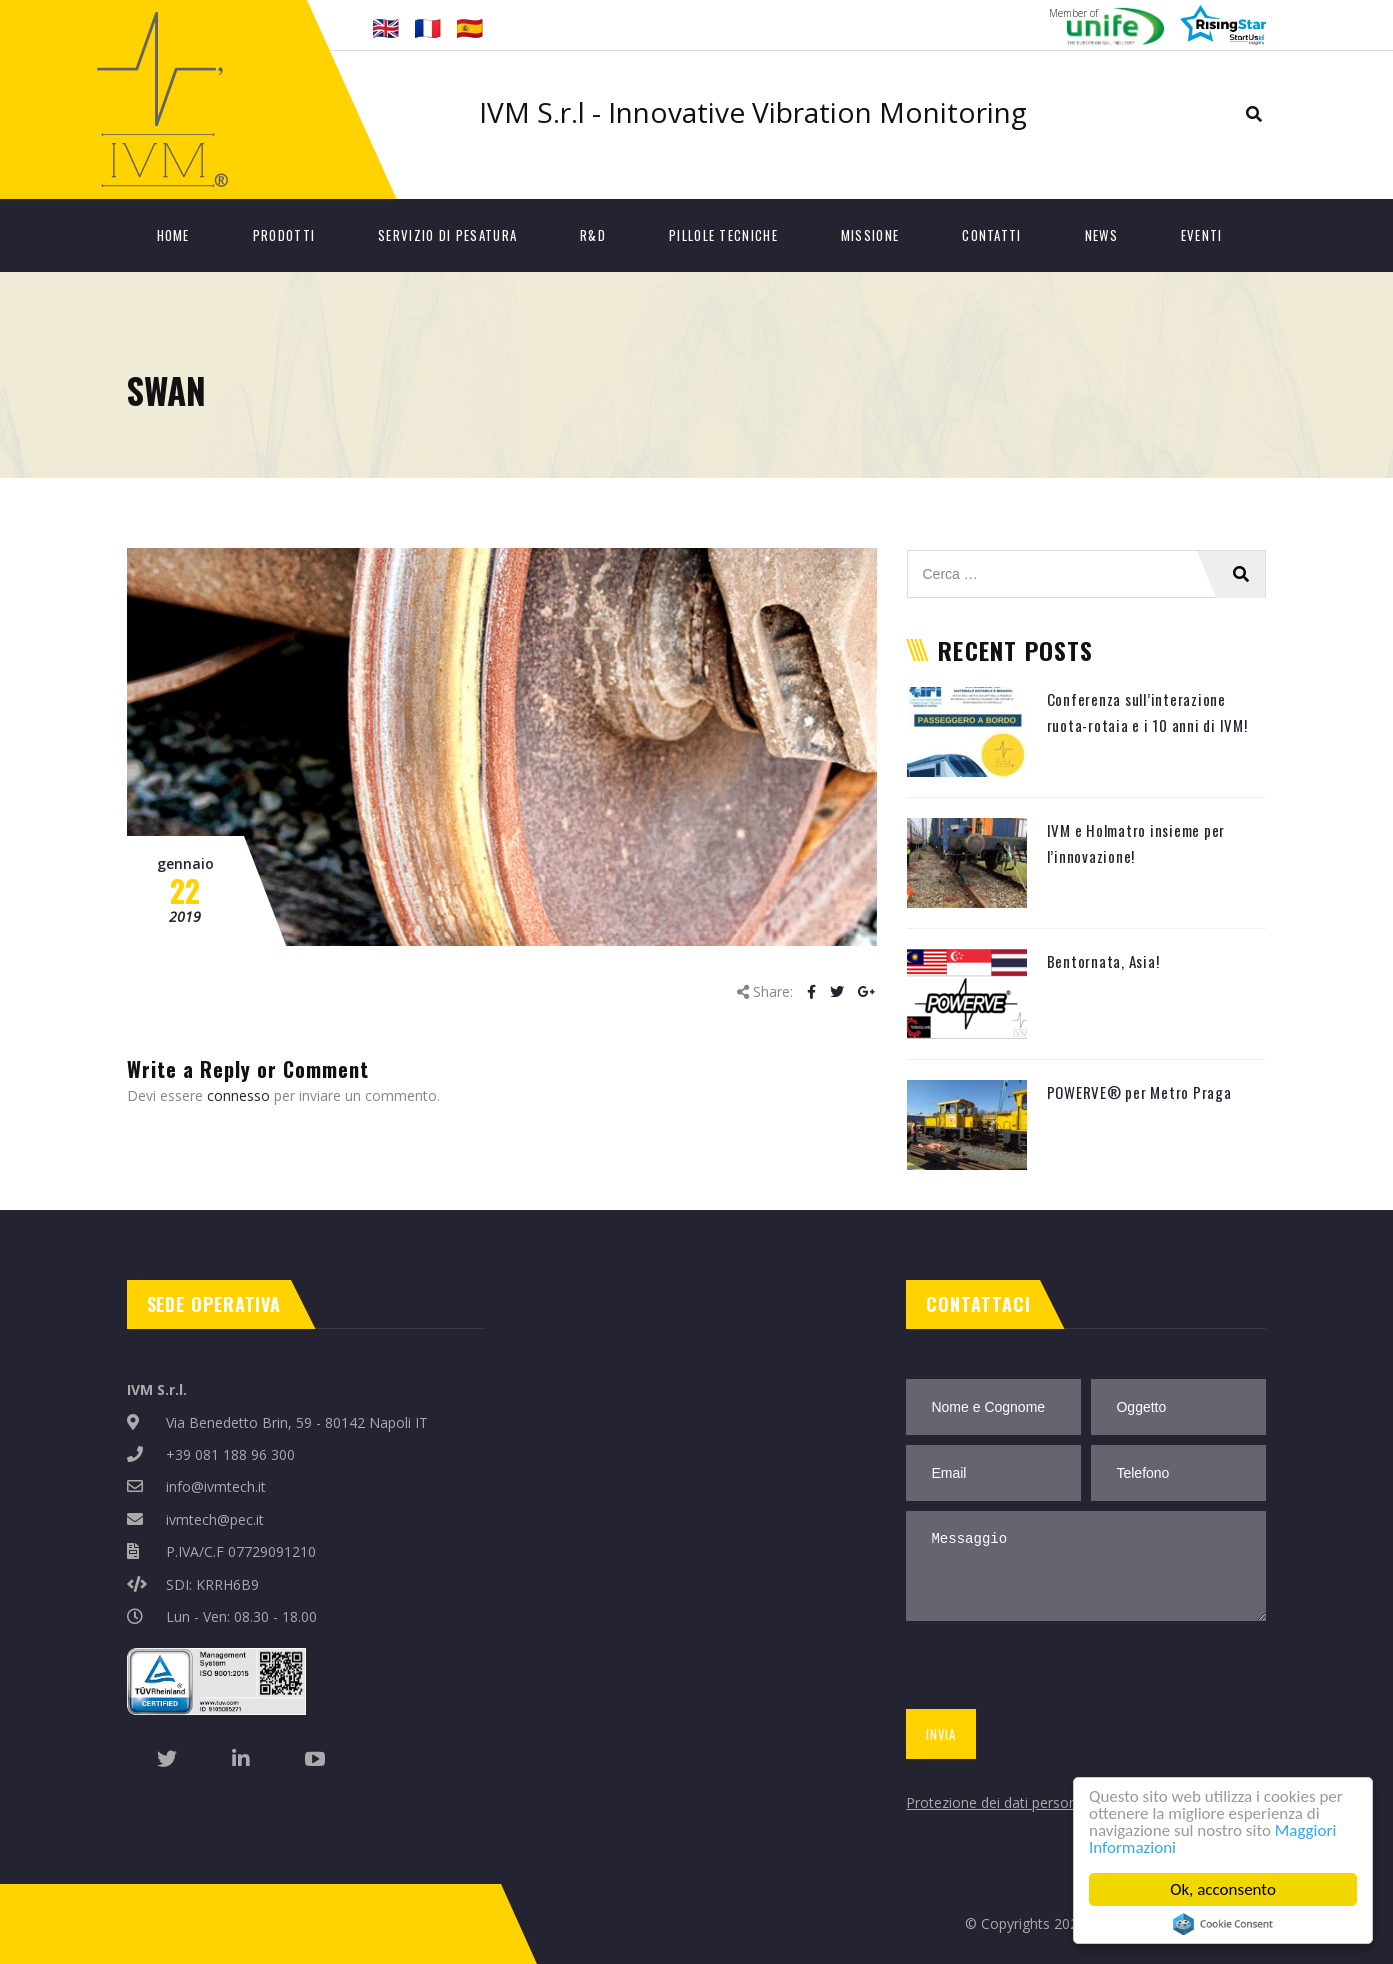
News (1101, 235)
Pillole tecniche (723, 235)
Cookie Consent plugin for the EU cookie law (1223, 1924)
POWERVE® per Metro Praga (1139, 1092)
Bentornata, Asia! (1103, 961)
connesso (238, 1095)
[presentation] (1053, 1669)
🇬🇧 (385, 27)
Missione (870, 235)
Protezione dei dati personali (998, 1802)
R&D (593, 235)
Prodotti (284, 235)
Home (173, 235)
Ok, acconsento (1223, 1889)
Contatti (991, 235)
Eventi (1202, 235)
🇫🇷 (427, 27)
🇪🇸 (469, 27)
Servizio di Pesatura (447, 235)
